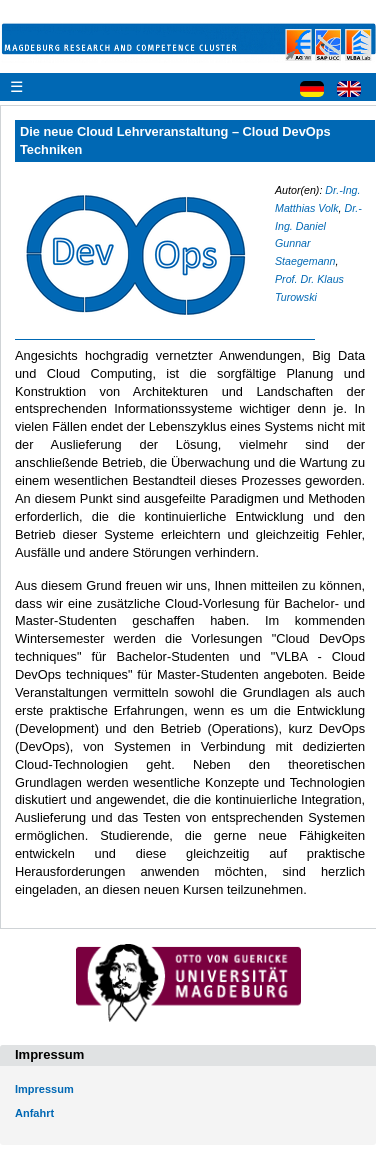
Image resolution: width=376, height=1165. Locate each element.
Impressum (44, 1089)
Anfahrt (34, 1113)
